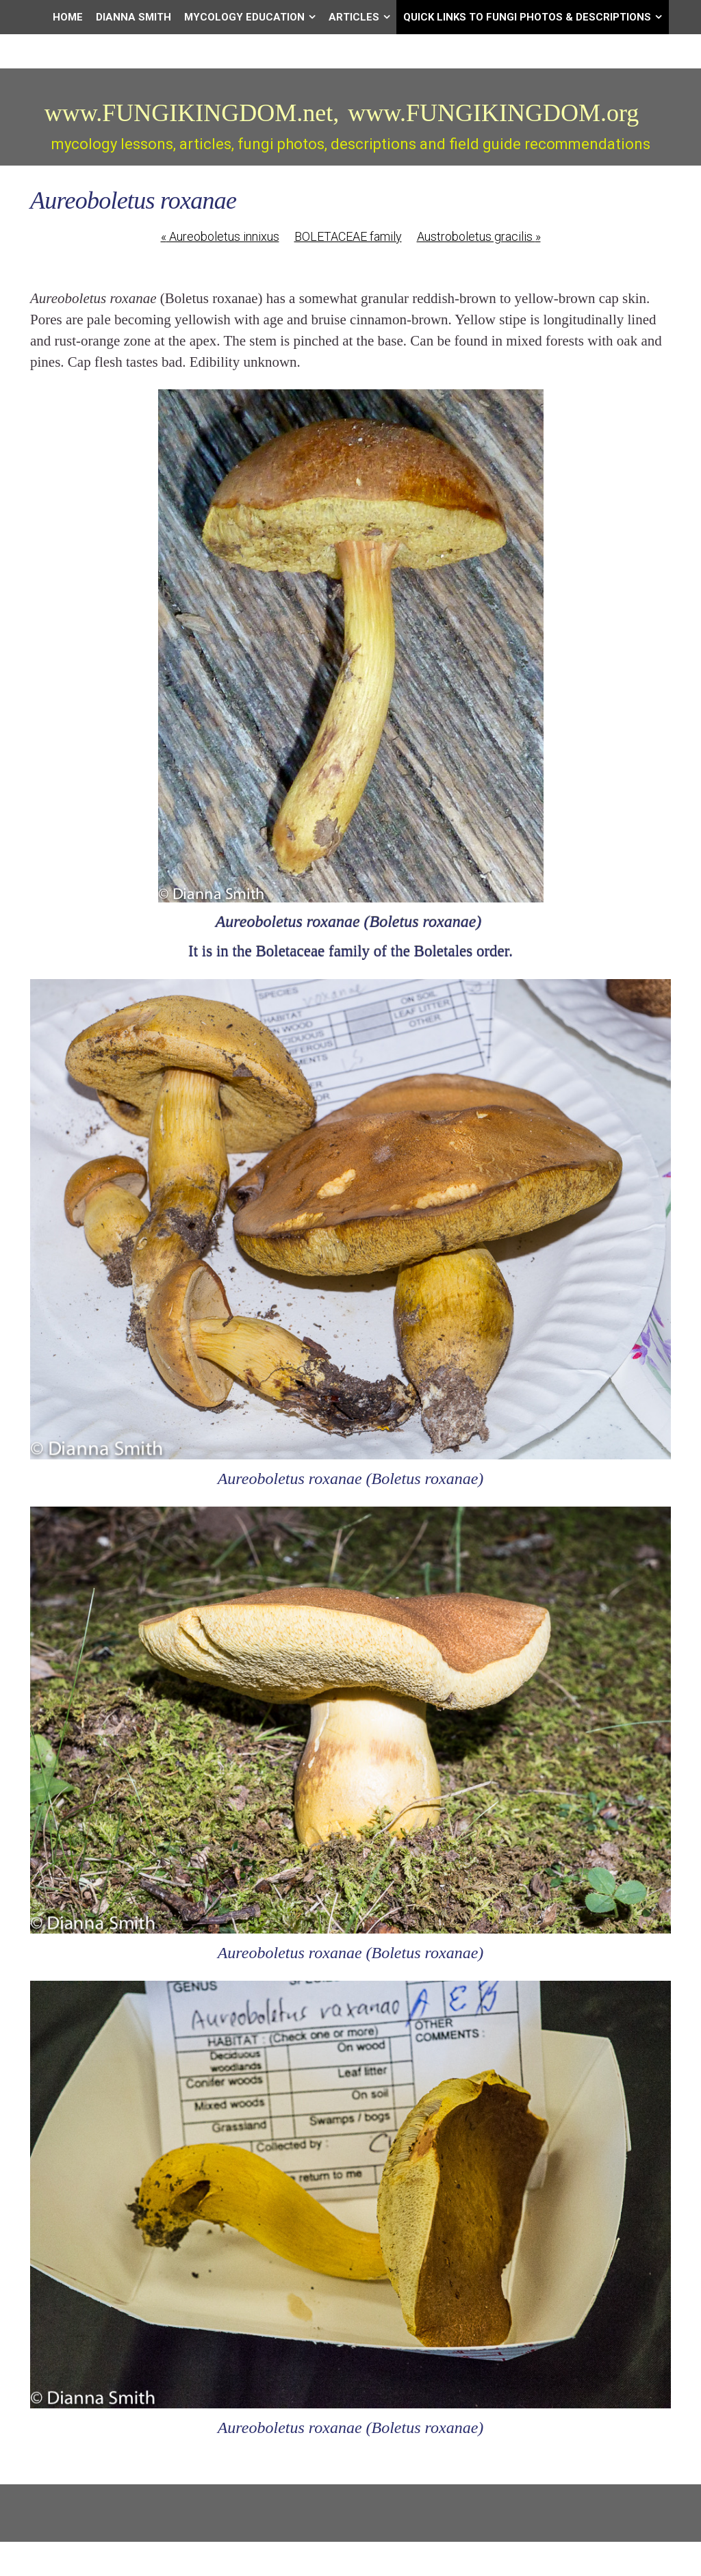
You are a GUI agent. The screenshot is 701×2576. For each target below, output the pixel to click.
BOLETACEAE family (348, 236)
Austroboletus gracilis (479, 236)
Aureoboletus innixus (220, 236)
